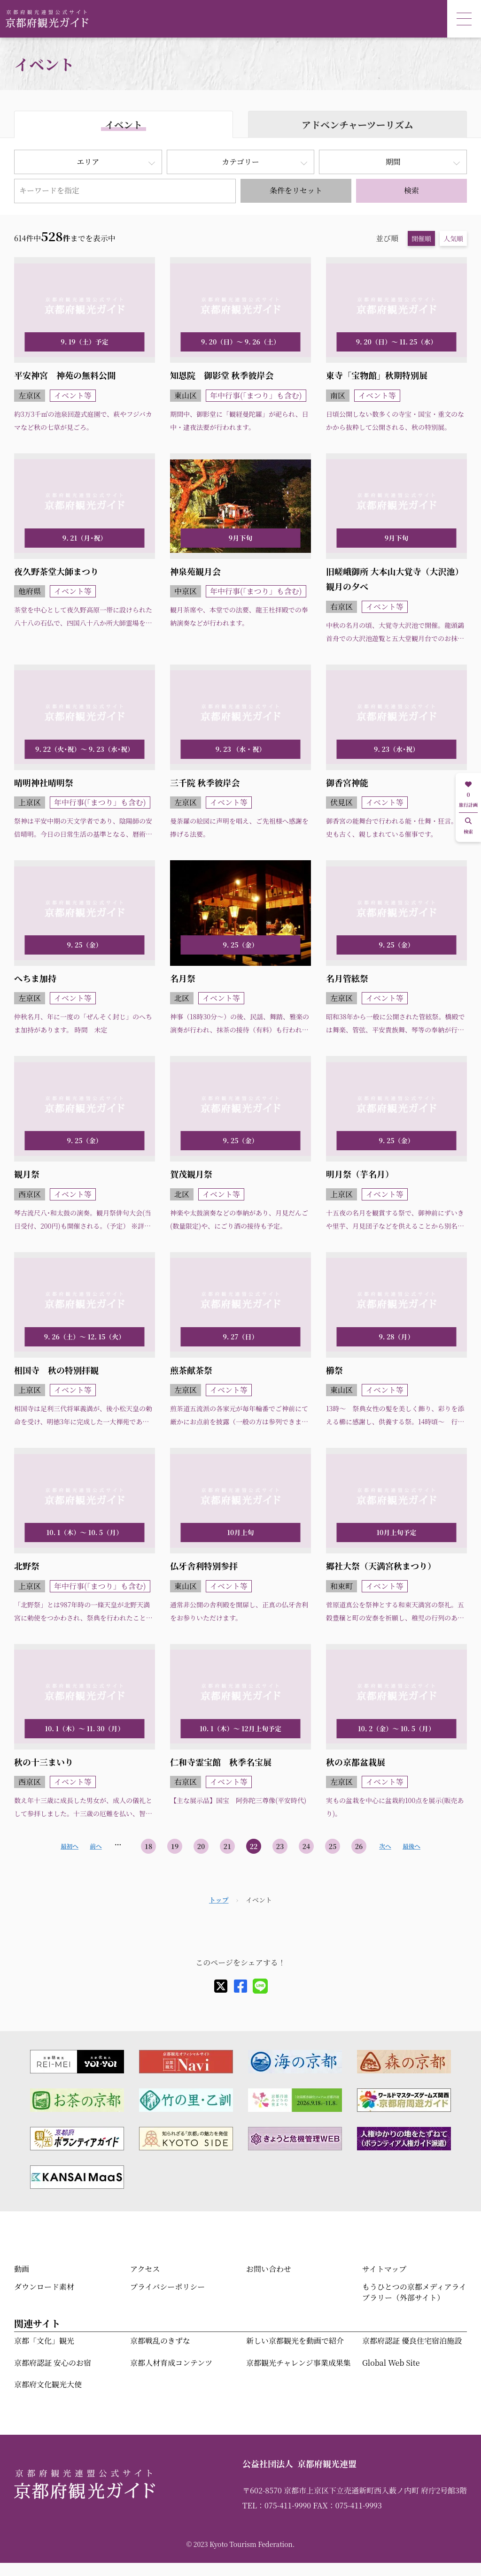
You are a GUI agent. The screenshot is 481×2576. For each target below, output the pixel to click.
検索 (411, 190)
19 (175, 1846)
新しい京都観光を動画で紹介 (295, 2340)
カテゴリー (240, 161)
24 (306, 1846)
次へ (385, 1846)
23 (280, 1846)
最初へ (69, 1846)
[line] (260, 1986)
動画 (21, 2268)
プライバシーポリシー (167, 2286)
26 (359, 1846)
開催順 (421, 238)
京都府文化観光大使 (48, 2384)
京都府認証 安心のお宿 (52, 2362)
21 (228, 1846)
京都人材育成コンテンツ (171, 2362)
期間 (393, 161)
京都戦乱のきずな (160, 2340)
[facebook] (240, 1986)
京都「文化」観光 (44, 2340)
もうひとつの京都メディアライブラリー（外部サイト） (414, 2291)
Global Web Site (390, 2362)
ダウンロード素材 (44, 2286)
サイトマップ (384, 2268)
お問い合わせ (268, 2268)
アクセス (145, 2268)
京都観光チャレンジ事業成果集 (298, 2362)
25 (333, 1846)
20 (201, 1846)
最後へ (411, 1846)
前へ (95, 1846)
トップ (219, 1899)
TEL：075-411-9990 (276, 2505)
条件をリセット (296, 190)
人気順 (453, 238)
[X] (220, 1986)
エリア (88, 161)
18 (149, 1846)
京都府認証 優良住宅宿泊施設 (412, 2340)
